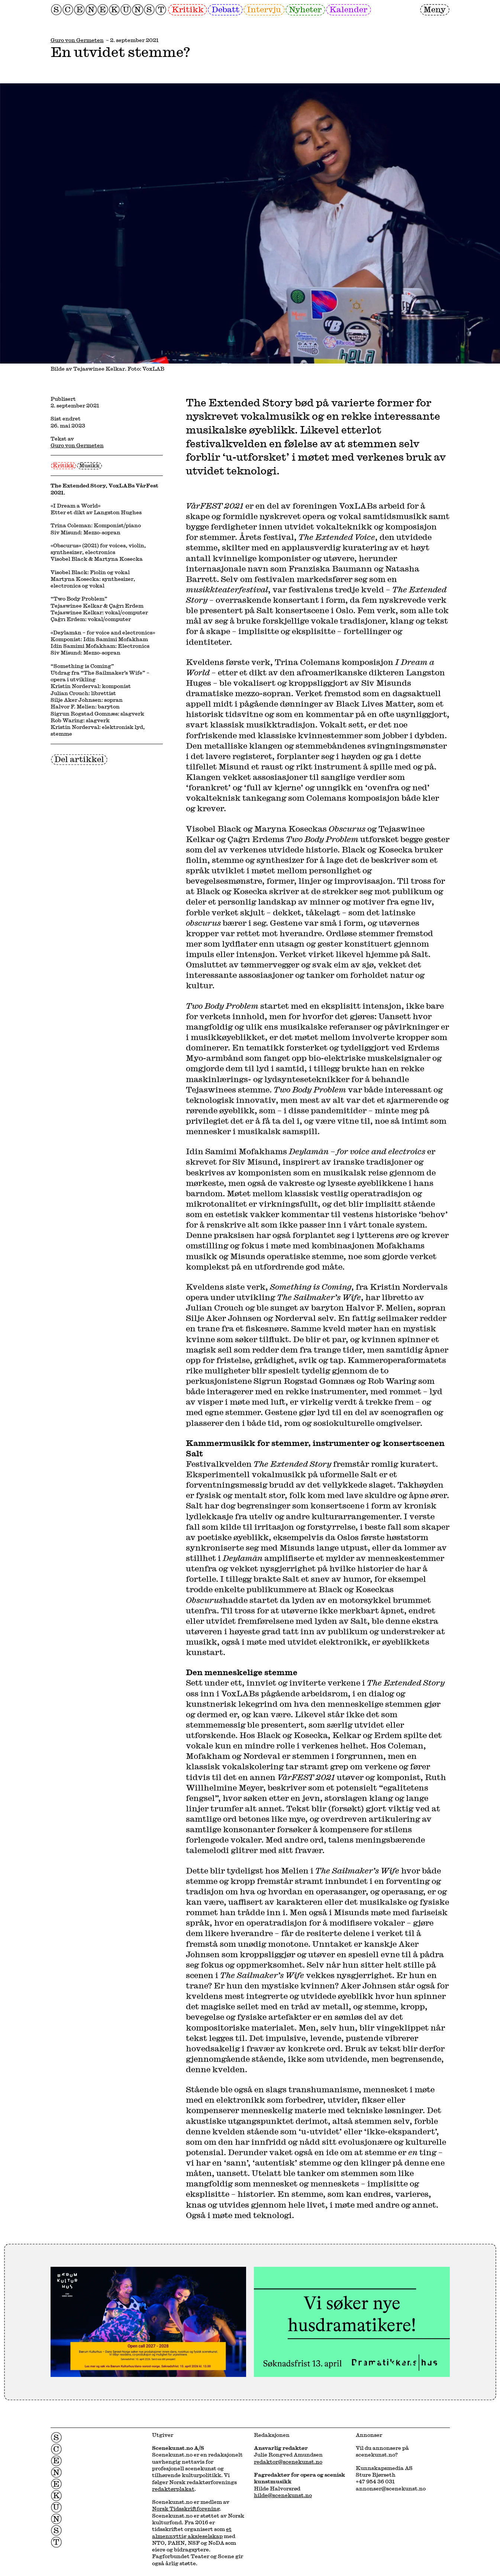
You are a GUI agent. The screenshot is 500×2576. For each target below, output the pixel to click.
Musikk (89, 465)
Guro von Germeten (77, 40)
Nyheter (305, 9)
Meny (434, 9)
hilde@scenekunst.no (283, 2495)
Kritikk (188, 9)
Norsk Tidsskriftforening (186, 2509)
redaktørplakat (173, 2489)
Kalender (348, 9)
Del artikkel (79, 759)
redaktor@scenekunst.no (288, 2462)
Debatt (225, 9)
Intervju (264, 9)
